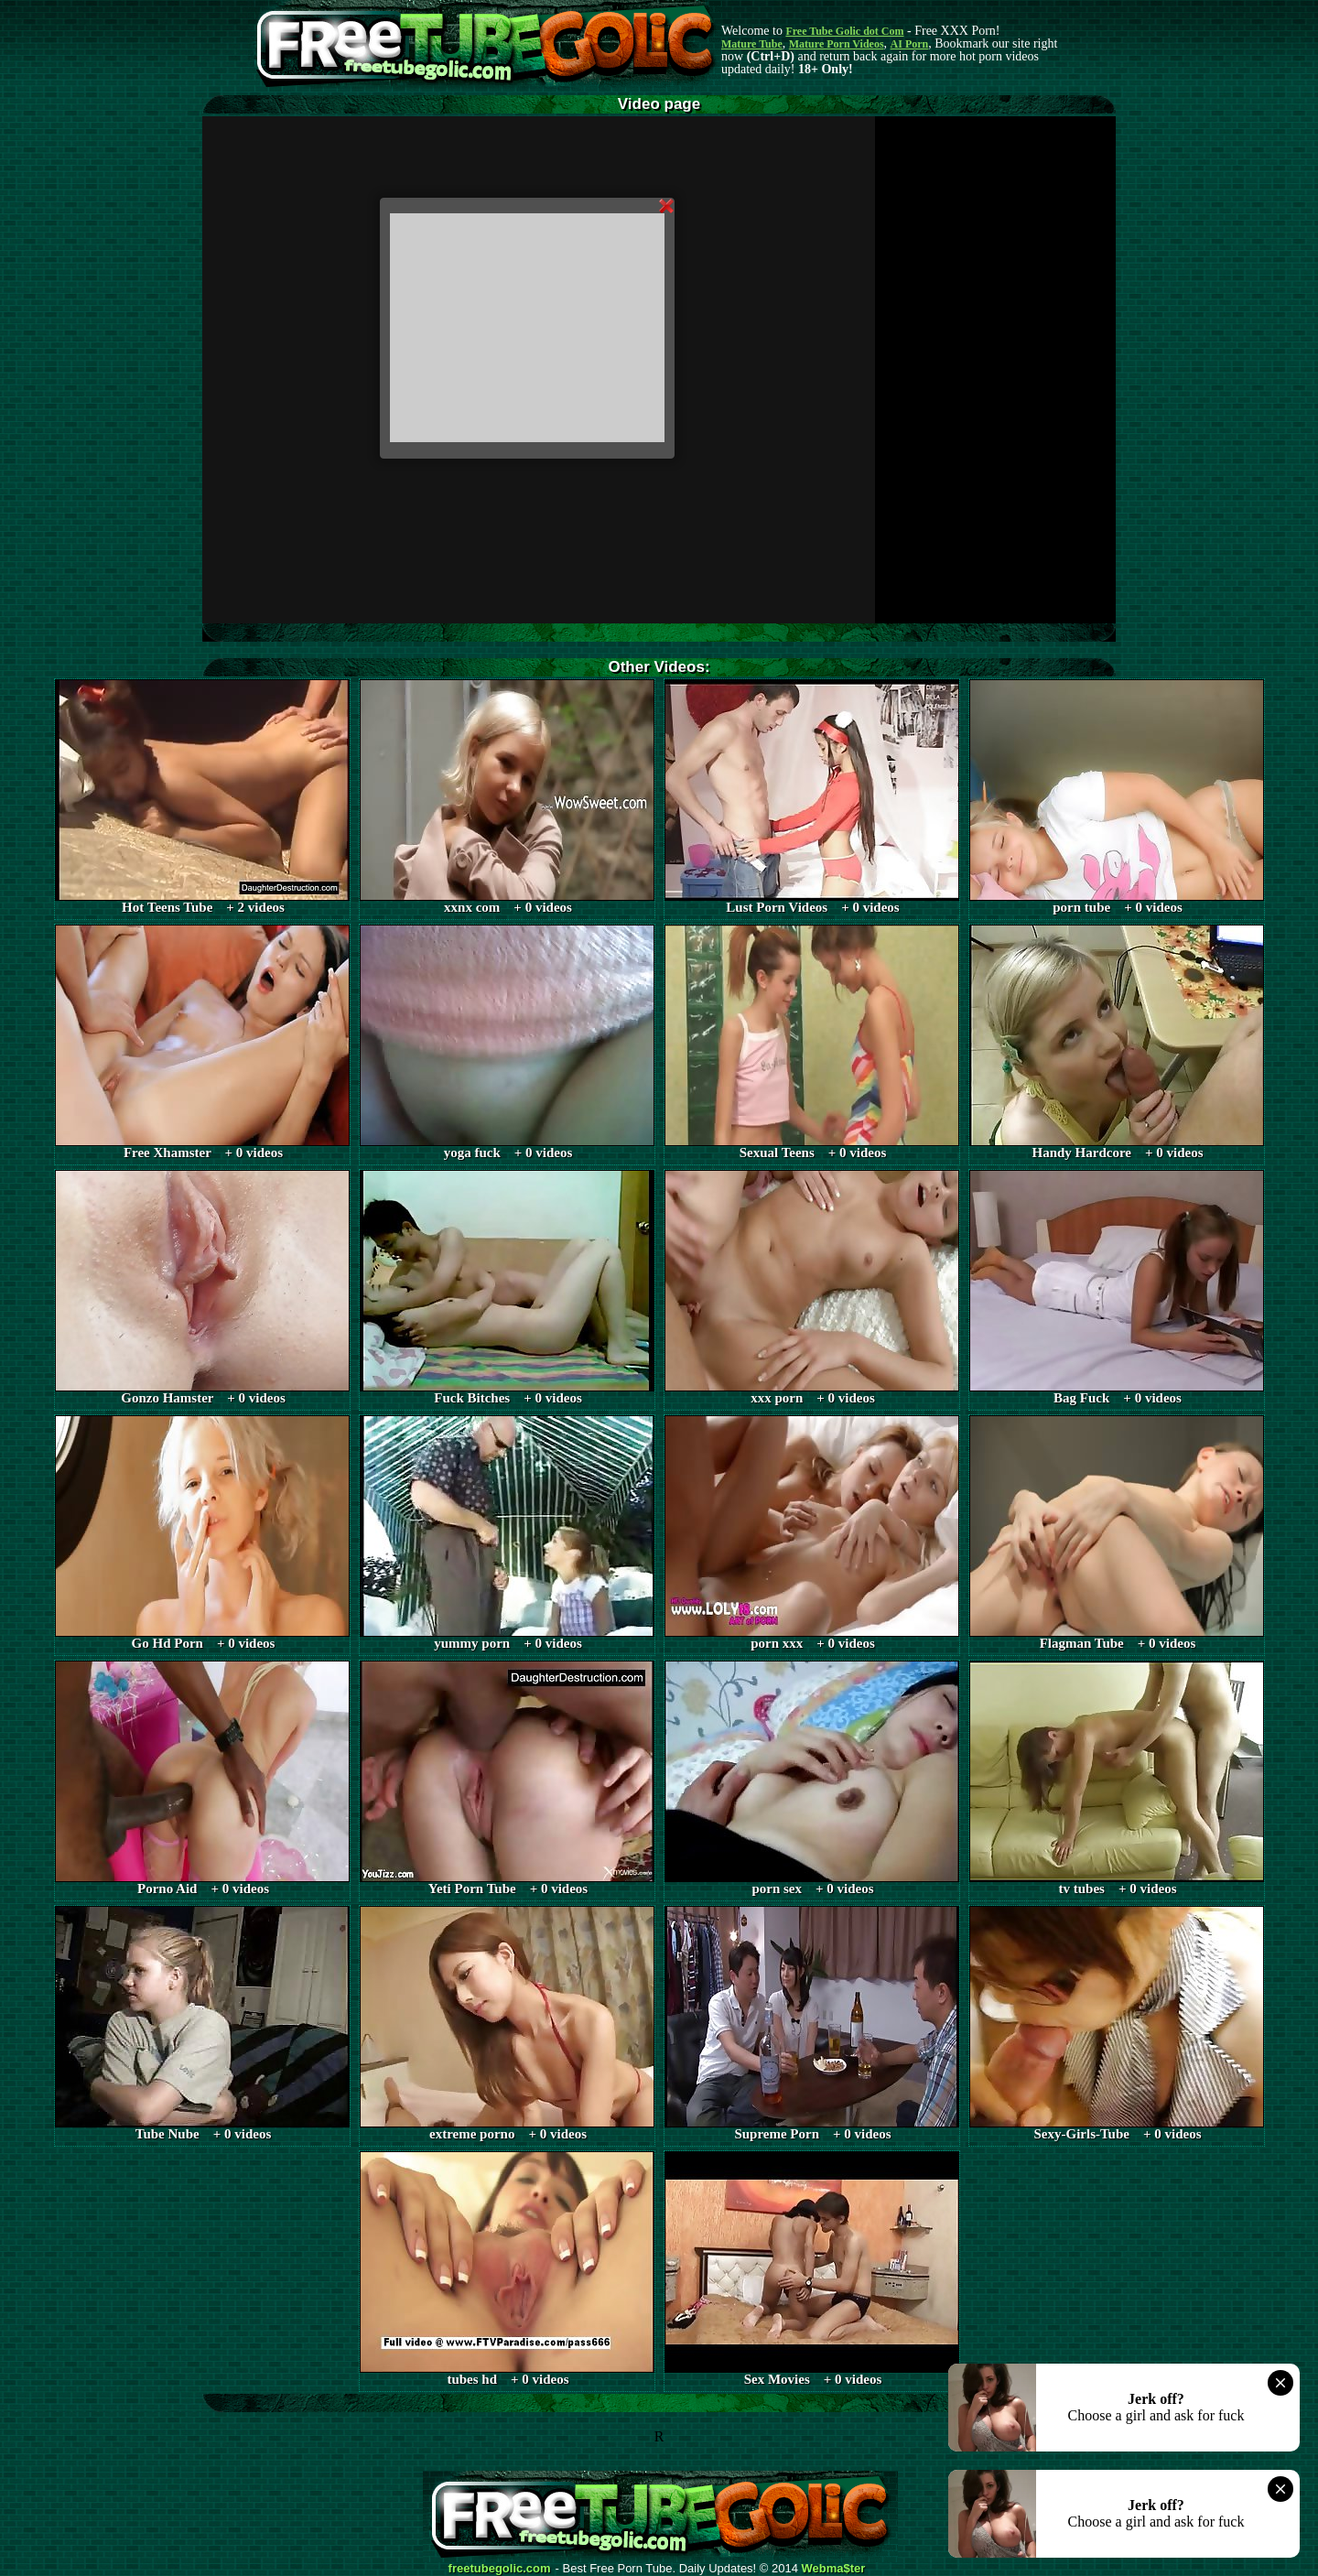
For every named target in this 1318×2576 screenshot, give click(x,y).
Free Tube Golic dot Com (844, 31)
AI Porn (910, 44)
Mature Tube (752, 44)
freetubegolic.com (499, 2568)
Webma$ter (834, 2568)
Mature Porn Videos (836, 44)
